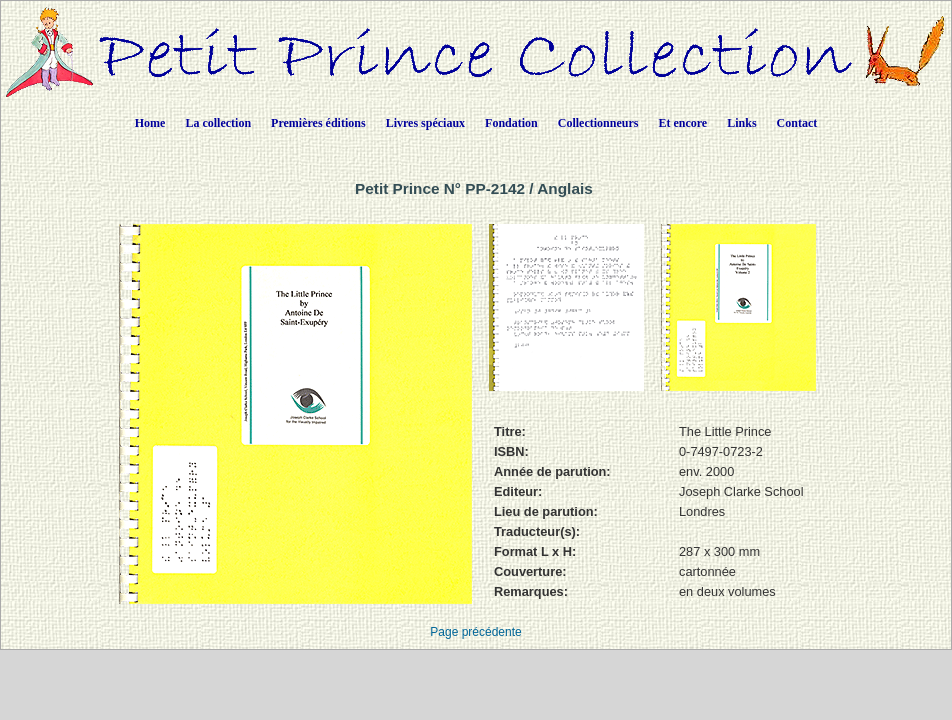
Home (150, 123)
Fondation (511, 123)
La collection (218, 123)
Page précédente (475, 632)
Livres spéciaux (425, 123)
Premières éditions (318, 123)
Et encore (682, 123)
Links (741, 123)
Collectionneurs (598, 123)
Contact (797, 123)
